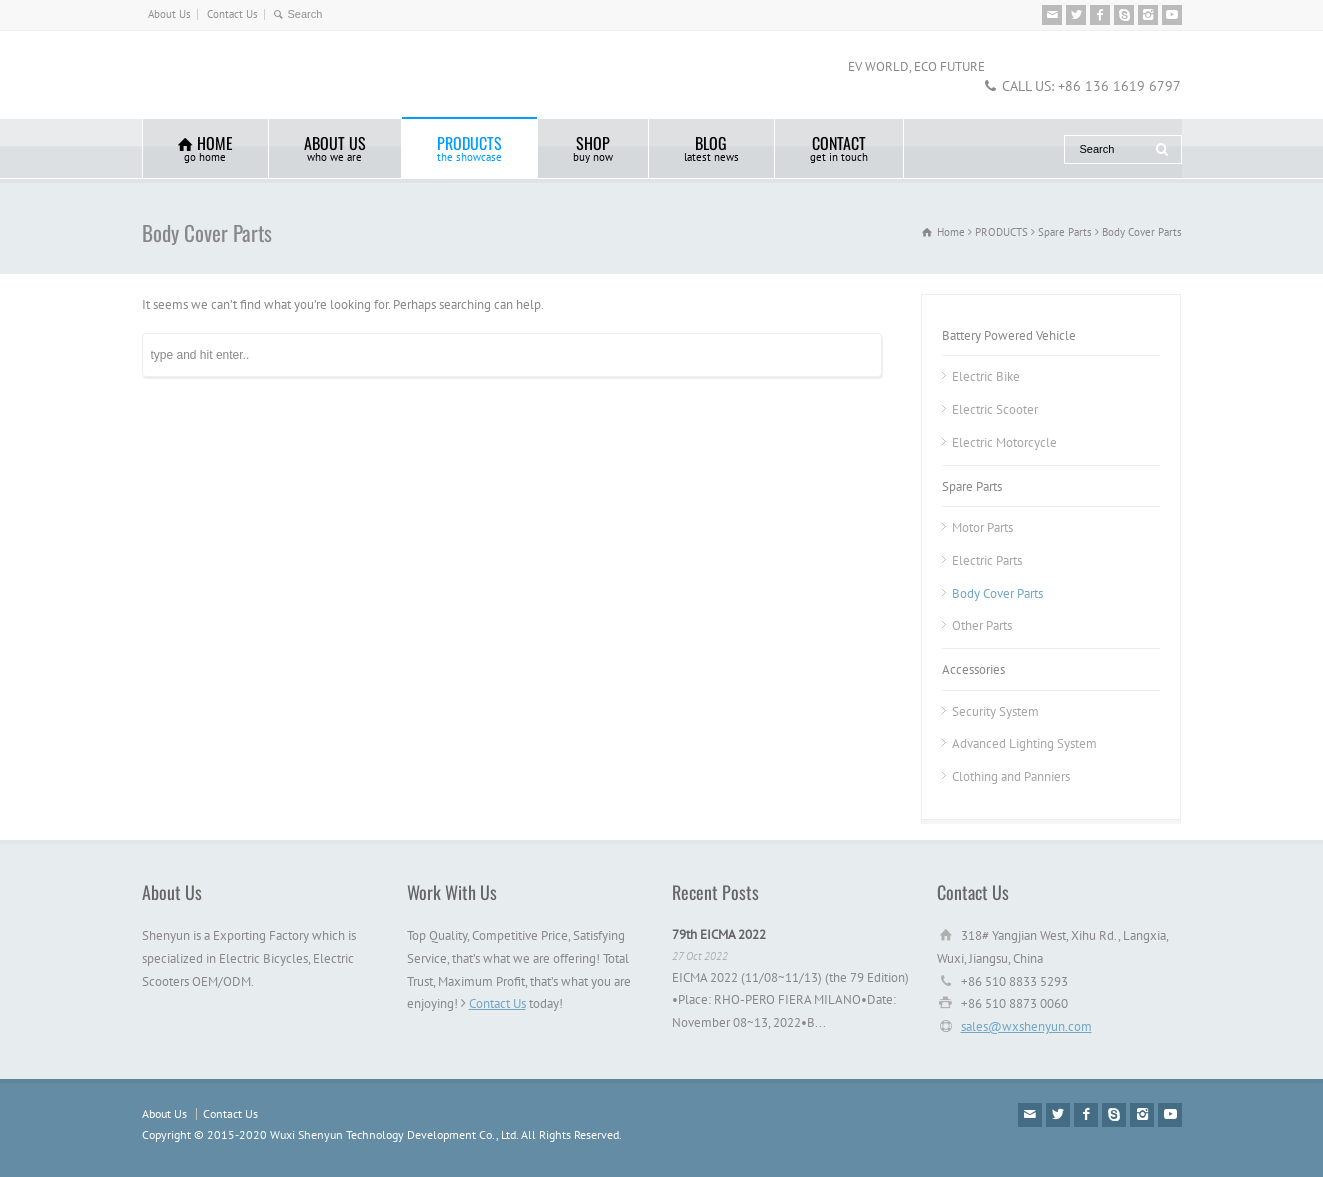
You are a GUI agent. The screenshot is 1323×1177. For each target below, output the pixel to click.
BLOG (711, 147)
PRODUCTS (469, 147)
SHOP (593, 147)
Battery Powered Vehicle (1009, 335)
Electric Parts (987, 560)
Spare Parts (972, 486)
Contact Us (232, 14)
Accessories (973, 669)
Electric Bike (986, 376)
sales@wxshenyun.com (1026, 1026)
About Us (169, 14)
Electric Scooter (995, 409)
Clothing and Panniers (1011, 776)
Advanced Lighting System (1024, 743)
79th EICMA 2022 (719, 934)
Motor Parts (982, 527)
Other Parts (982, 625)
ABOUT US (335, 147)
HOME (205, 147)
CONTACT (839, 147)
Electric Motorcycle (1004, 442)
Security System (995, 711)
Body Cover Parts (997, 593)
